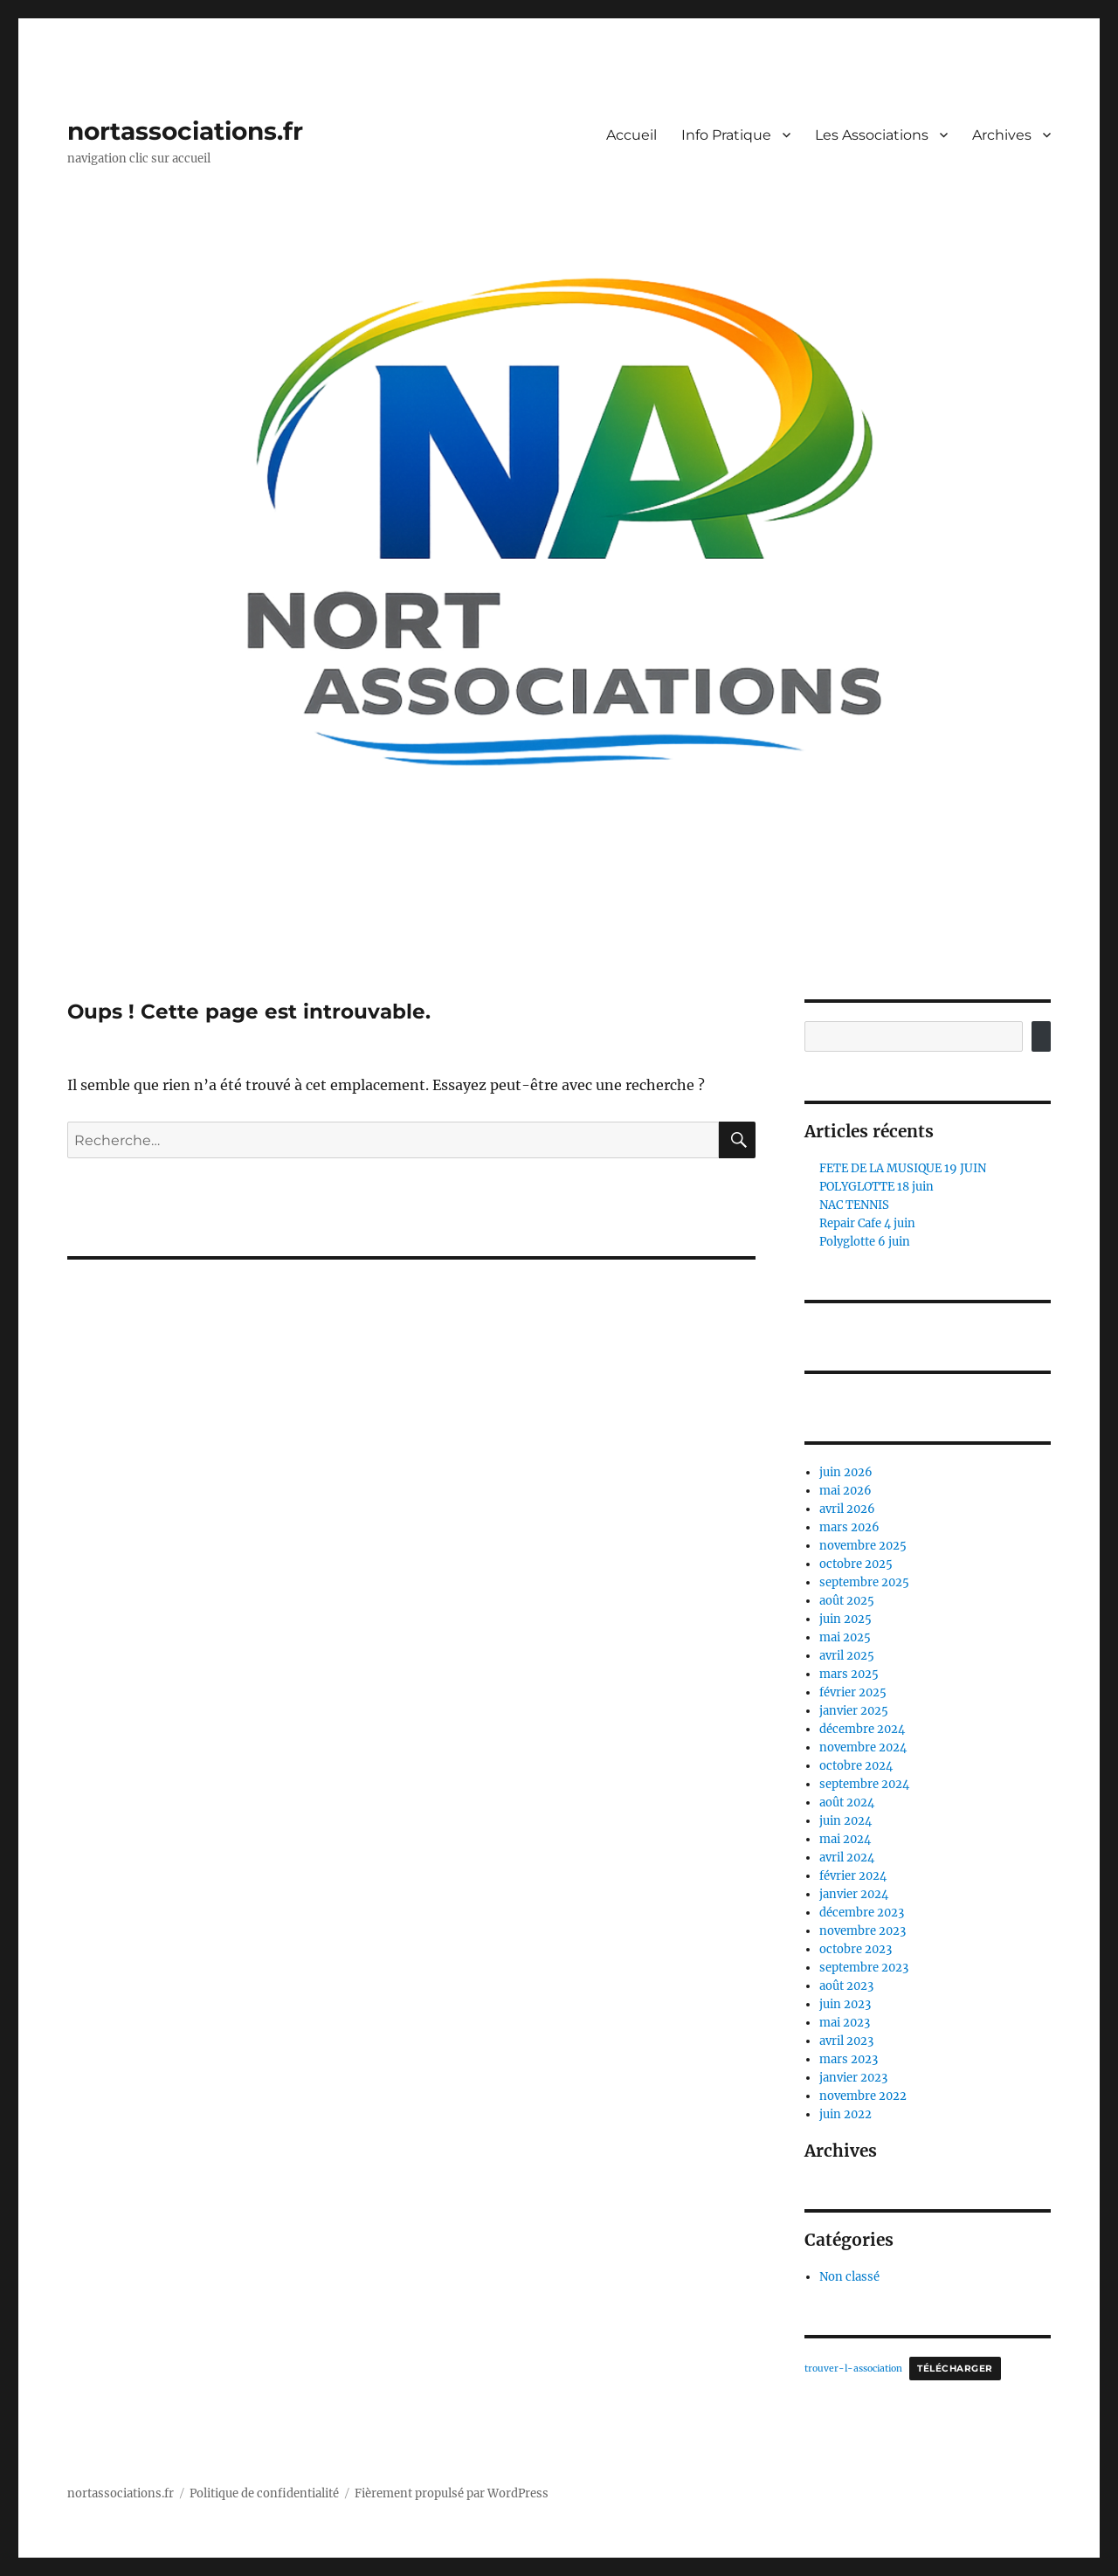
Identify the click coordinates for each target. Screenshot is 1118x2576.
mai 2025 (845, 1637)
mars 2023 (848, 2059)
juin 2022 (845, 2114)
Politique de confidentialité (264, 2493)
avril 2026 (847, 1509)
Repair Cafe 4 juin (867, 1223)
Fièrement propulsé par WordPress (452, 2493)
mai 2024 (845, 1839)
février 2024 (853, 1875)
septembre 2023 (863, 1967)
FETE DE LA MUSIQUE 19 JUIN (902, 1168)
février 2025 (853, 1692)
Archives (1002, 135)
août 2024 (846, 1802)
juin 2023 (845, 2004)
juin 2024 (845, 1820)
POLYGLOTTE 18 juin (876, 1186)
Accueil (631, 135)
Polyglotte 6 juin (864, 1241)
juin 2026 (846, 1472)
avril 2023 (846, 2041)
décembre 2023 (861, 1912)
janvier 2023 (853, 2077)
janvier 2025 (853, 1710)
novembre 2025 (863, 1545)
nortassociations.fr (185, 131)
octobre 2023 (855, 1949)
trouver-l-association (853, 2368)
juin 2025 (845, 1619)
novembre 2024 (863, 1747)
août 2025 (846, 1600)
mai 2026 (845, 1490)
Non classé (849, 2276)
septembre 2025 (864, 1582)
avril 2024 (846, 1857)
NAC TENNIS (854, 1205)
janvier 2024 (853, 1894)
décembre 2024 (862, 1729)
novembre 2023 (862, 1930)
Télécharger (954, 2368)
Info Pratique (726, 135)
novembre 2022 (863, 2096)
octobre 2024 (856, 1765)
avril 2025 (846, 1655)
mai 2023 (844, 2022)
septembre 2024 (864, 1784)
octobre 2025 (856, 1564)
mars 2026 (849, 1527)
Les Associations (871, 135)
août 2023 (846, 1986)
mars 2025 (849, 1674)
